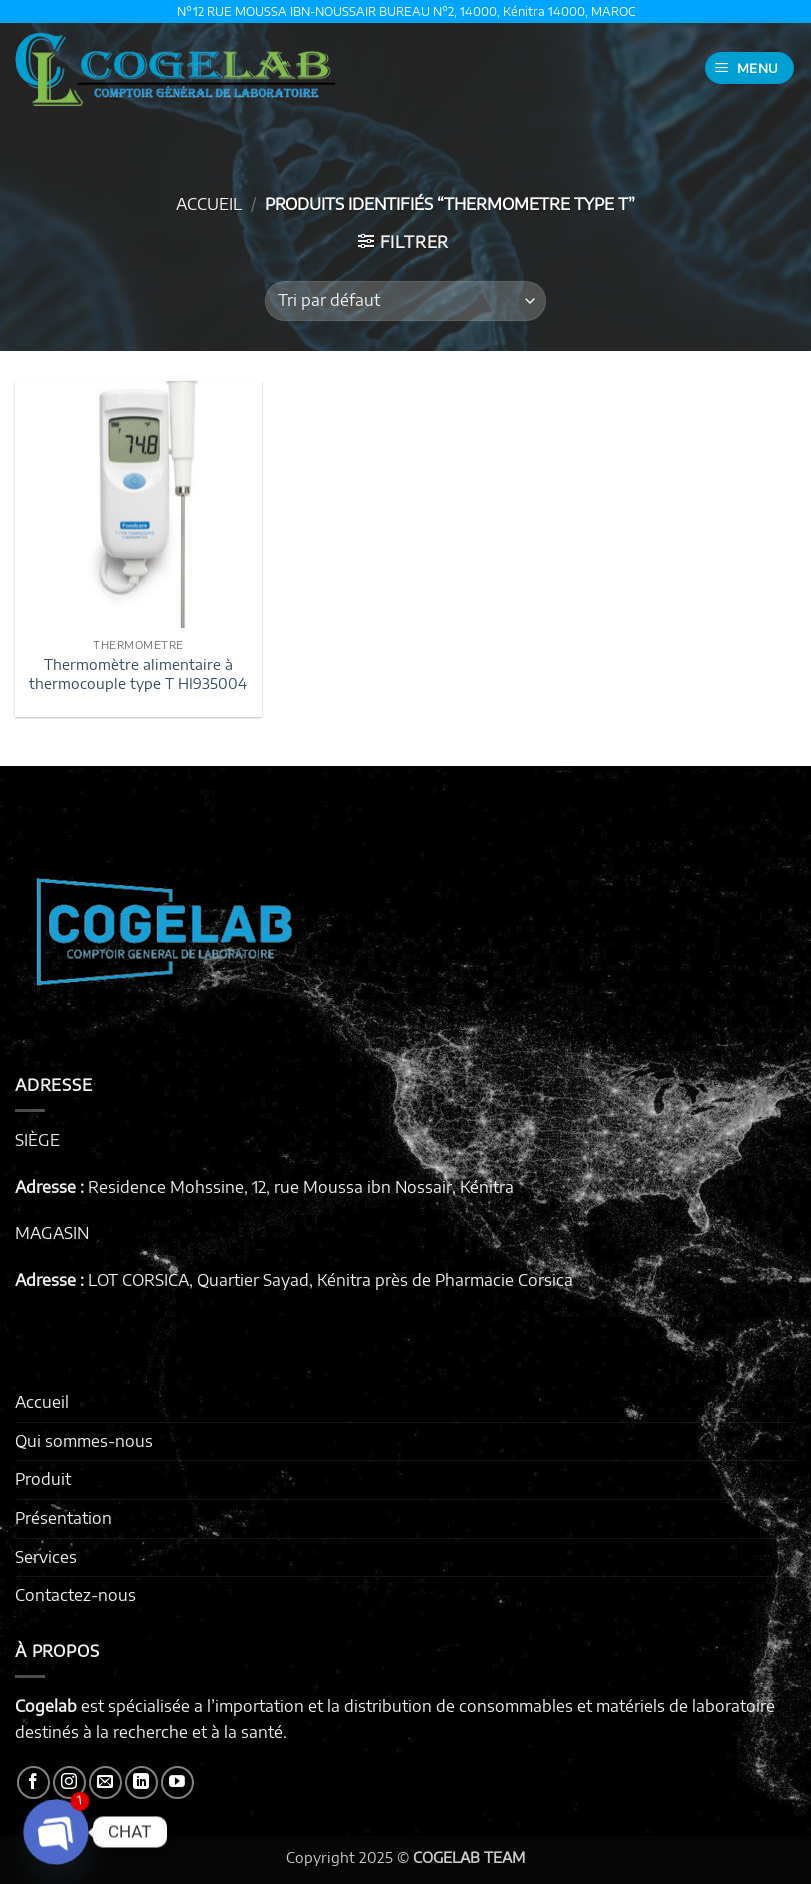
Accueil (209, 204)
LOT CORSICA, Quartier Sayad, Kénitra (229, 1280)
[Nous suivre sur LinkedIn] (141, 1782)
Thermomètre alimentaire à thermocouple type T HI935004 (138, 673)
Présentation (63, 1518)
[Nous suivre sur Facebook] (33, 1782)
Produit (43, 1479)
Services (46, 1557)
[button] (750, 68)
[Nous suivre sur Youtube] (177, 1782)
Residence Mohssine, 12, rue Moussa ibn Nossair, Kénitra (301, 1187)
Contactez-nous (75, 1595)
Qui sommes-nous (84, 1441)
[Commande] (405, 301)
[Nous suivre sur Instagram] (69, 1782)
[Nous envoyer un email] (105, 1782)
